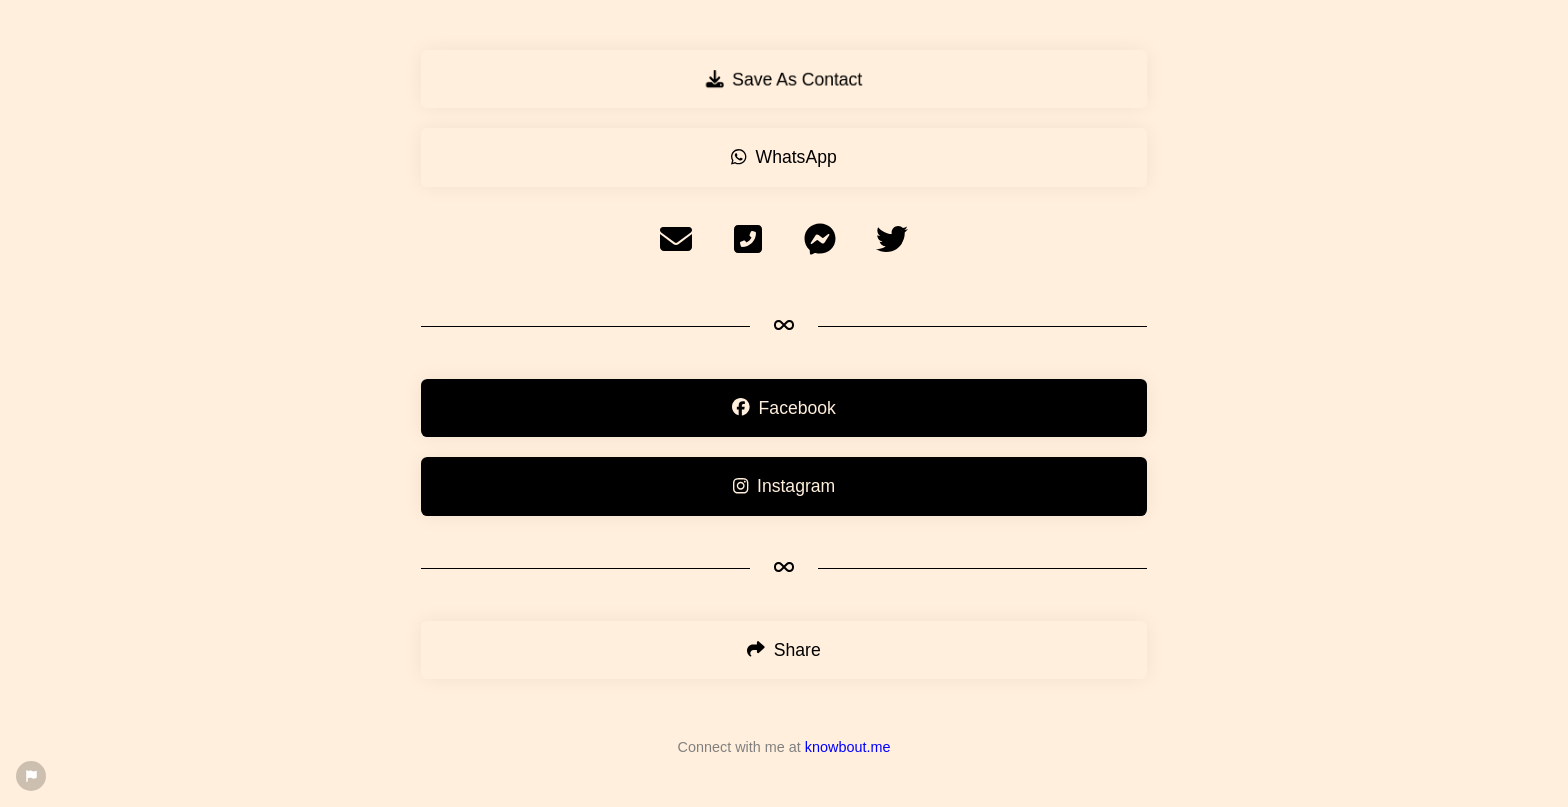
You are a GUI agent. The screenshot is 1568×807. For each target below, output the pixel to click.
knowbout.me (848, 747)
